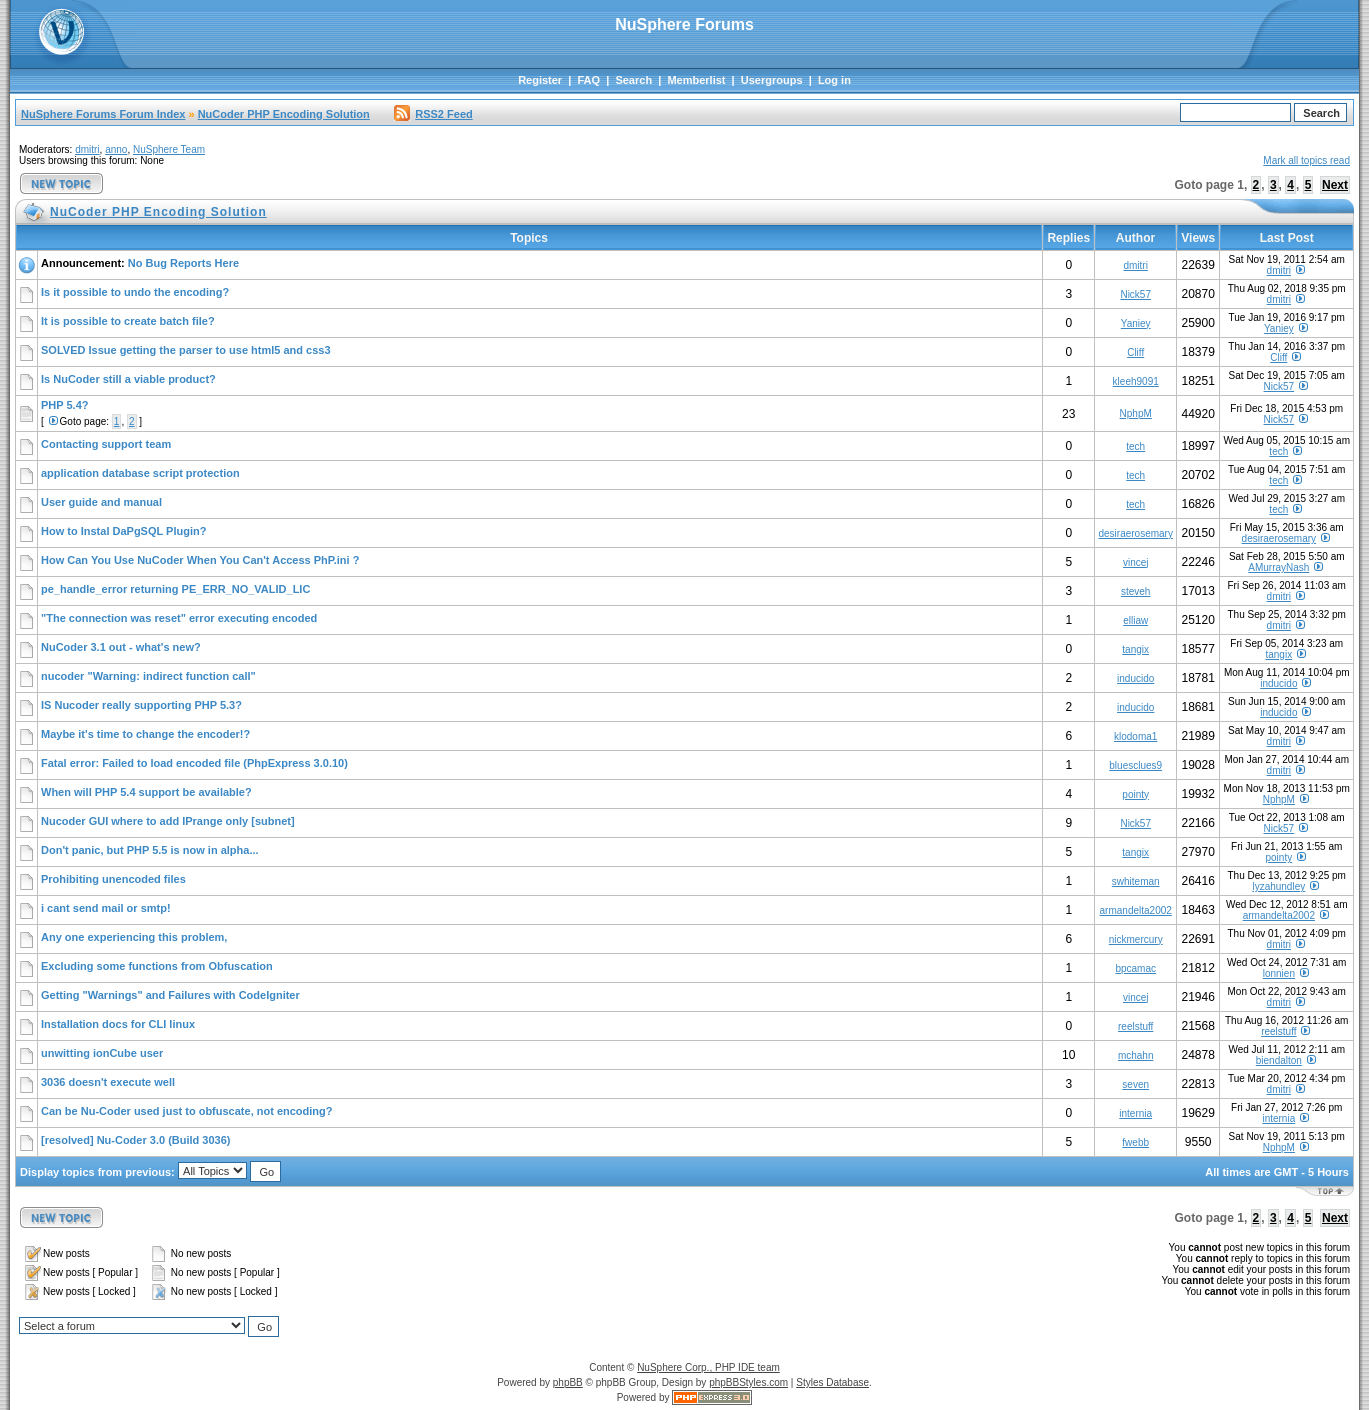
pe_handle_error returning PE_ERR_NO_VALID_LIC (175, 589)
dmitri (87, 149)
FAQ (588, 80)
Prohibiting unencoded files (113, 879)
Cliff (1135, 352)
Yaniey (1136, 323)
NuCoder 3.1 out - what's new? (121, 647)
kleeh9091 (1136, 381)
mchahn (1136, 1055)
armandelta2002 (1136, 910)
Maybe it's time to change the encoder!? (145, 734)
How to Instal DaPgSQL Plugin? (123, 531)
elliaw (1135, 620)
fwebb (1135, 1142)
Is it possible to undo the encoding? (135, 292)
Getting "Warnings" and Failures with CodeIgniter (170, 995)
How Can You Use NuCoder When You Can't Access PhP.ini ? (200, 560)
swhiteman (1136, 881)
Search (633, 80)
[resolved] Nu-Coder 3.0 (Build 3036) (136, 1140)
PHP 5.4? (65, 405)
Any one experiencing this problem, (134, 937)
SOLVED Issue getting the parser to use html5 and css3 (186, 350)
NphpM (1136, 413)
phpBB (568, 1382)
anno (116, 149)
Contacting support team (106, 444)
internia (1135, 1113)
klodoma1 (1135, 736)
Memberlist (696, 80)
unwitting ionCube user (102, 1053)
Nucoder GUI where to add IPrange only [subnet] (168, 821)
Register (540, 80)
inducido (1135, 678)
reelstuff (1135, 1026)
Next (1335, 185)
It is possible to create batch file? (128, 321)
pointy (1135, 794)
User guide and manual (101, 502)
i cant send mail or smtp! (106, 908)
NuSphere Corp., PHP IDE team (708, 1367)
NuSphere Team (169, 149)
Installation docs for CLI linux (118, 1024)
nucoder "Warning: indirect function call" (148, 676)
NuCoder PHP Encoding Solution (284, 114)
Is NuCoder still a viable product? (128, 379)
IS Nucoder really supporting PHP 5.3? (141, 705)
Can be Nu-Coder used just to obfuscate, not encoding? (187, 1111)
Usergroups (772, 80)
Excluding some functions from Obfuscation (157, 966)
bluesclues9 (1135, 765)
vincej (1136, 562)
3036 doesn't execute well (108, 1082)
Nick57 (1135, 294)
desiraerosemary (1135, 533)
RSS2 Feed (433, 114)
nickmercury (1136, 939)
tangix (1135, 649)
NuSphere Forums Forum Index (103, 114)
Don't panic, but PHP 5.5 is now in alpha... (150, 850)
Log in (834, 80)
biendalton (1279, 1060)
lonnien (1279, 973)
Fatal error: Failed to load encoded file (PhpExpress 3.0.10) (194, 763)
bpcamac (1135, 968)
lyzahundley (1278, 886)
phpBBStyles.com (748, 1382)
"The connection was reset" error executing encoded (179, 618)
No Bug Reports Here (183, 263)
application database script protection (140, 473)
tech (1135, 446)
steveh (1135, 591)
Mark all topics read (1306, 160)
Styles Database (832, 1382)
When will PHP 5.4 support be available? (146, 792)
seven (1135, 1084)
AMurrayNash (1278, 567)
